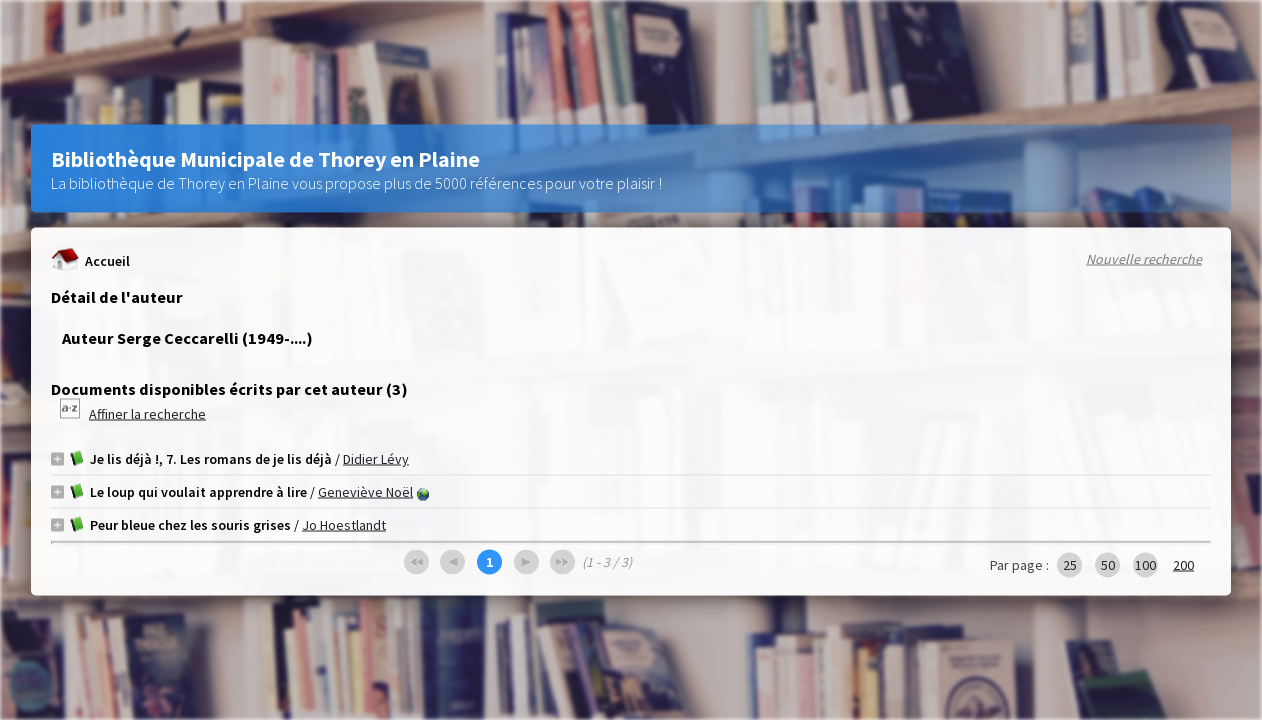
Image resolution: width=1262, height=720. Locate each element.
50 (1108, 565)
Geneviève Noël (365, 492)
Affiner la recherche (147, 414)
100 (1145, 565)
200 (1183, 565)
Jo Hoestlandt (344, 525)
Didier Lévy (376, 459)
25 (1070, 565)
